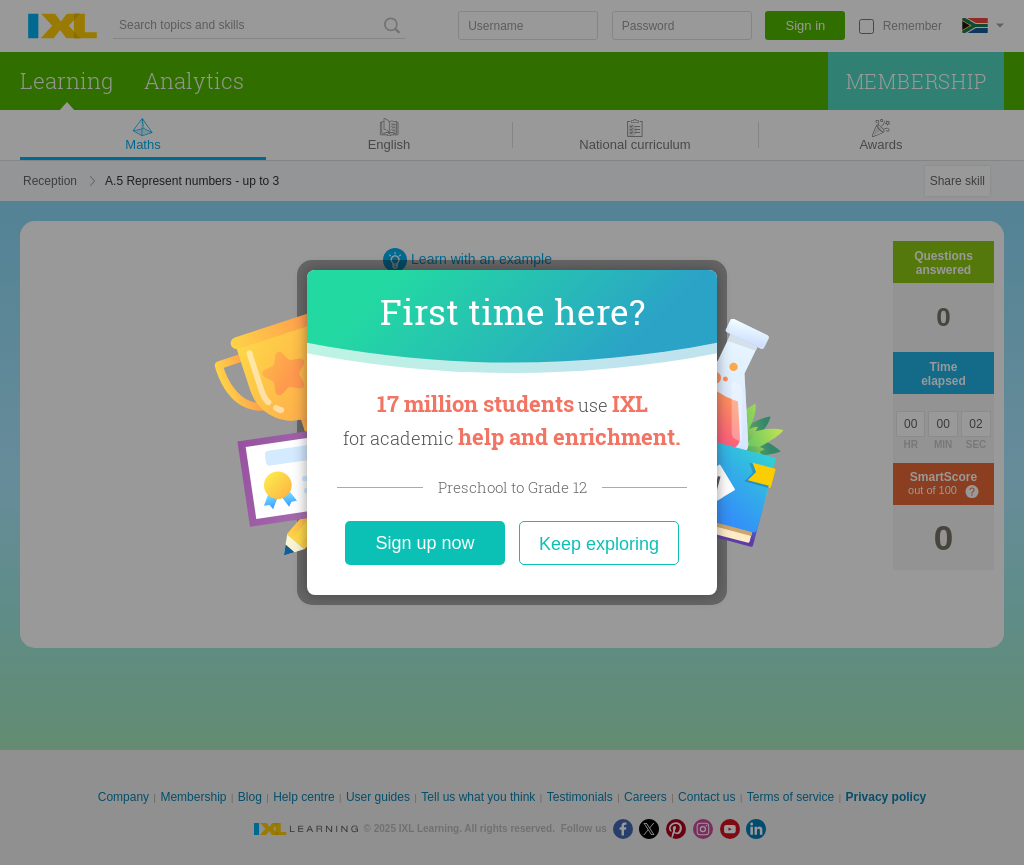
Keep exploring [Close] (599, 544)
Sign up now (424, 543)
